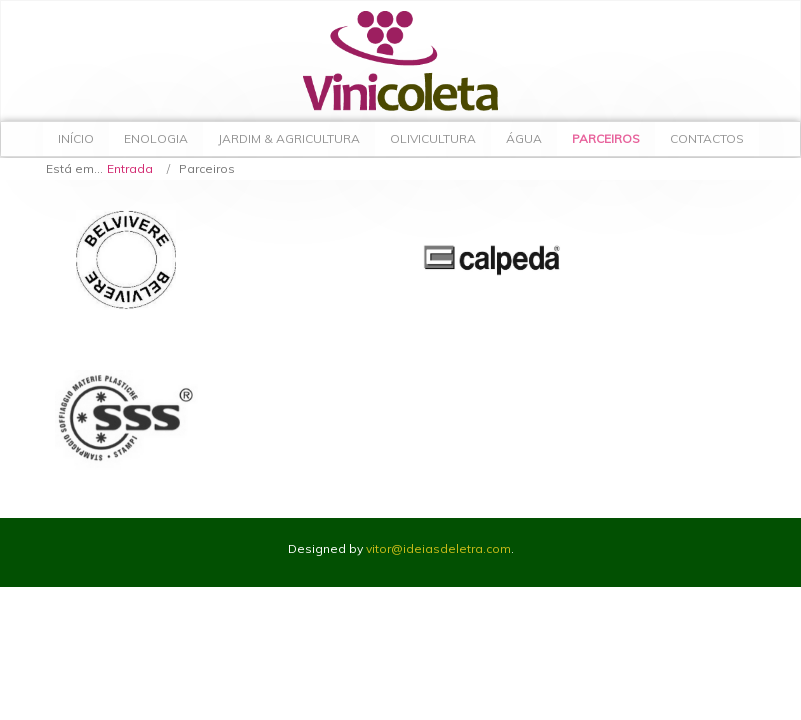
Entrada (130, 168)
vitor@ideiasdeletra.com (438, 548)
